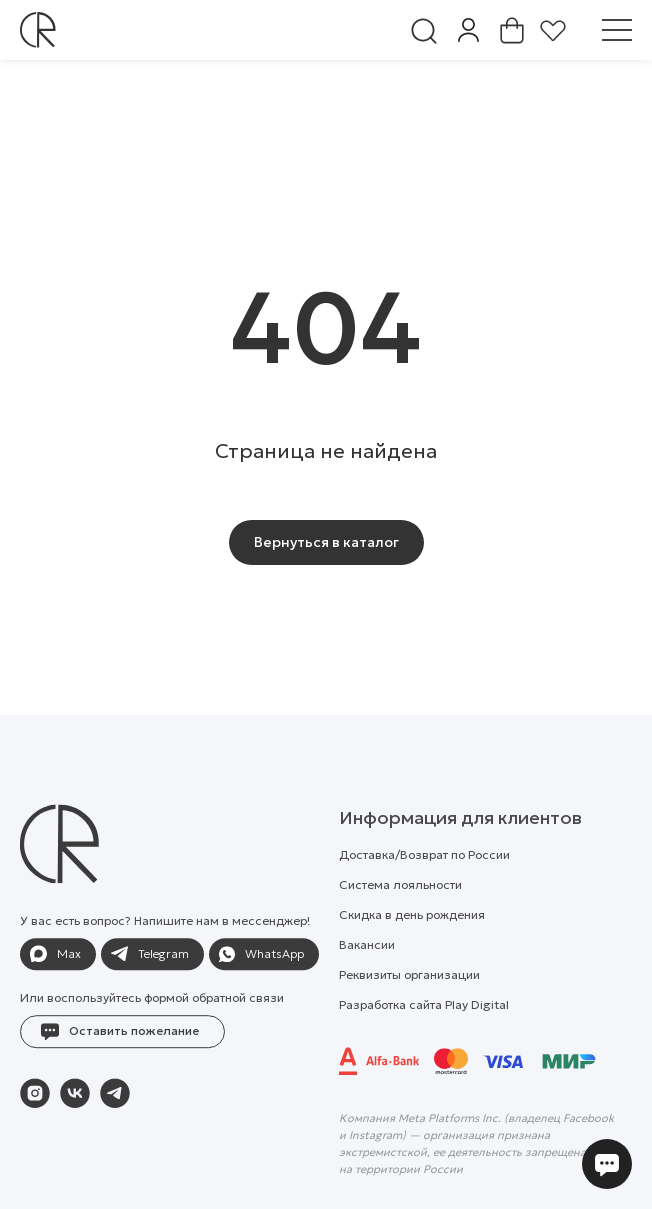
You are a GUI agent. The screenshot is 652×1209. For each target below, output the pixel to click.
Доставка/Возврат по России (424, 896)
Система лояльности (400, 926)
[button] (122, 1074)
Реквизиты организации (409, 1016)
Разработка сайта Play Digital (424, 1046)
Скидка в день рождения (412, 956)
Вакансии (367, 986)
